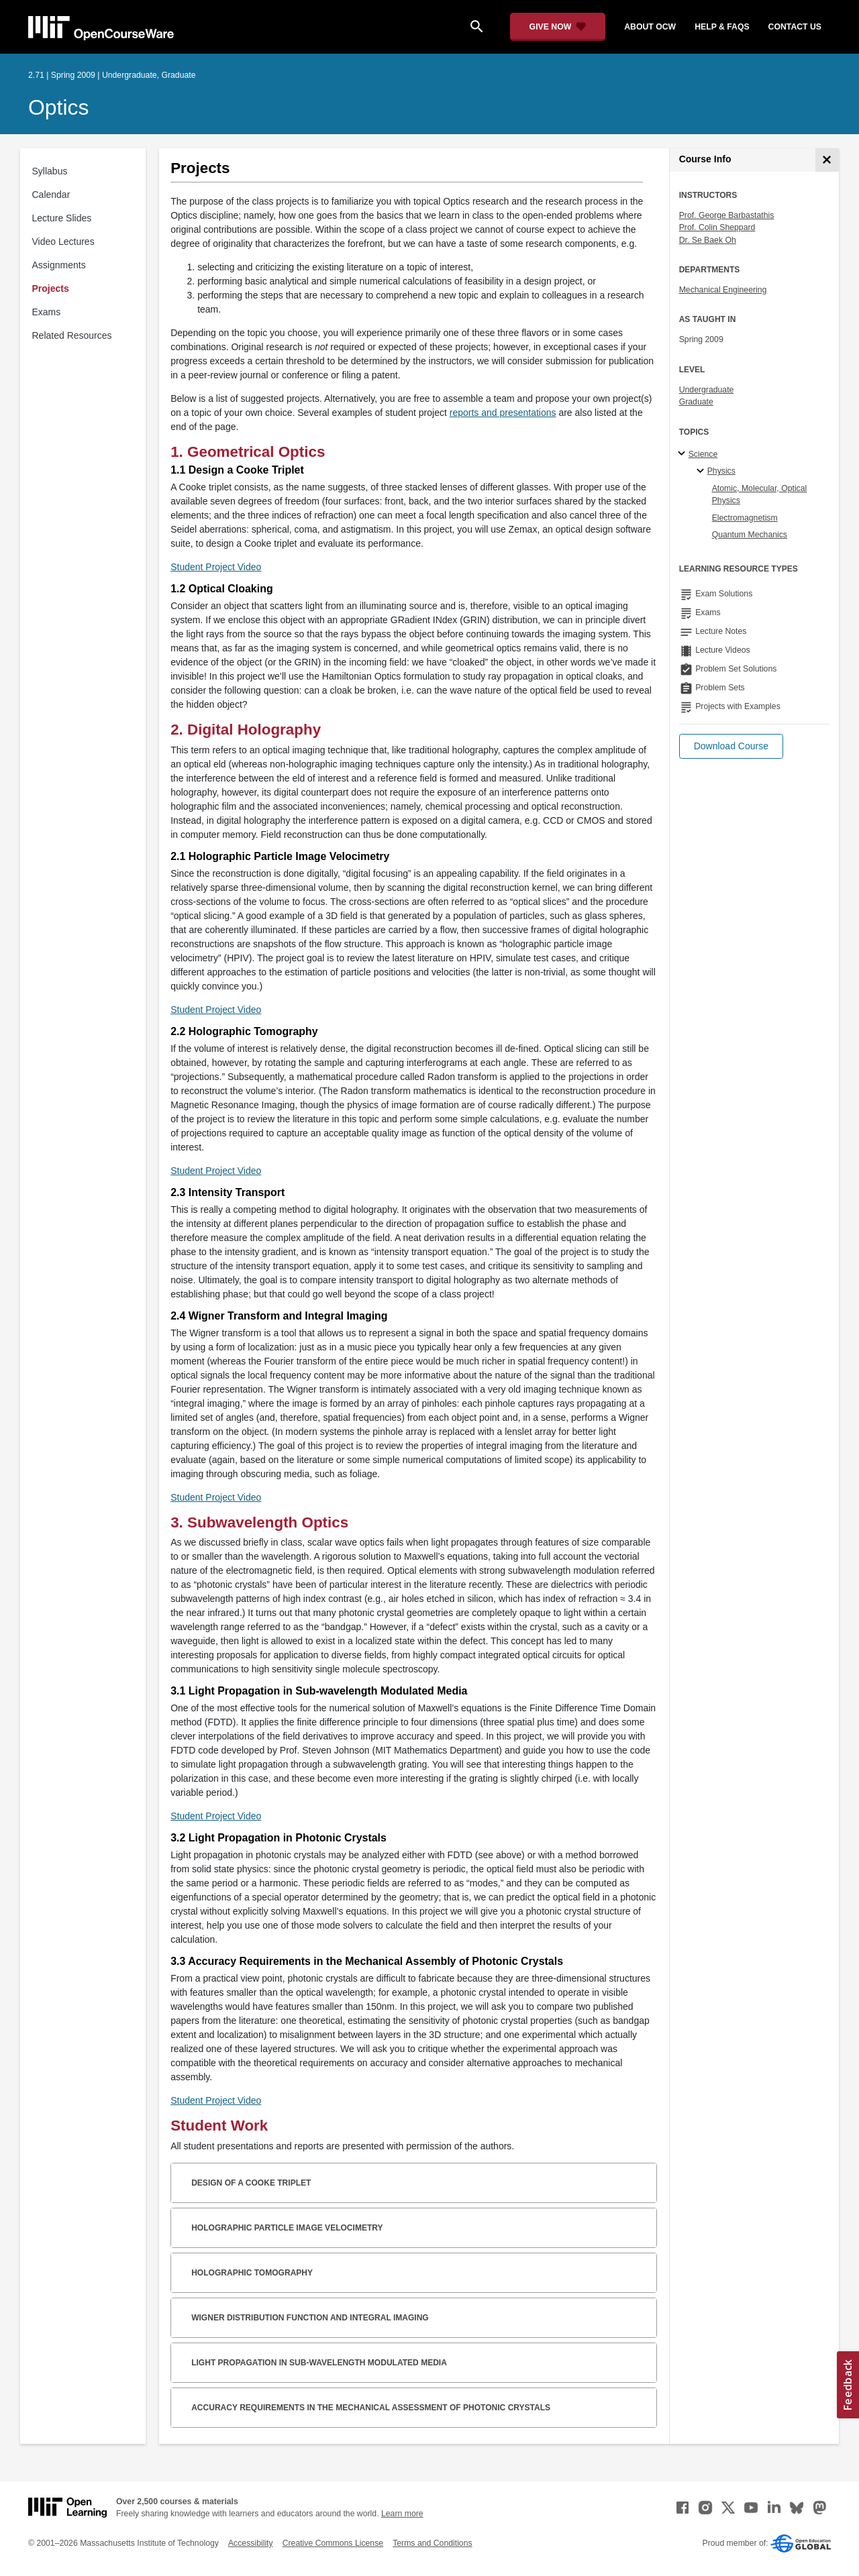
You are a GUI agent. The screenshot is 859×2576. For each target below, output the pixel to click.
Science (703, 454)
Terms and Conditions (432, 2543)
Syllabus (50, 171)
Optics (58, 107)
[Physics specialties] (702, 471)
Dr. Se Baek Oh (707, 240)
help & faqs (722, 27)
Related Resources (72, 335)
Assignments (59, 265)
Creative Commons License (333, 2543)
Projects (50, 288)
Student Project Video (215, 566)
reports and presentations (503, 412)
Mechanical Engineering (723, 289)
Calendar (51, 194)
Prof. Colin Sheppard (717, 227)
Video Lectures (63, 241)
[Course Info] (827, 160)
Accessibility (250, 2543)
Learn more (402, 2513)
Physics (721, 471)
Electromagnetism (745, 518)
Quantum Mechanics (749, 534)
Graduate (696, 402)
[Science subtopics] (683, 454)
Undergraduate (706, 389)
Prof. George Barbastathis (726, 215)
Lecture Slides (62, 218)
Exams (46, 312)
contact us (794, 27)
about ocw (650, 27)
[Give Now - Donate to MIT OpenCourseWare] (558, 27)
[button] (731, 746)
